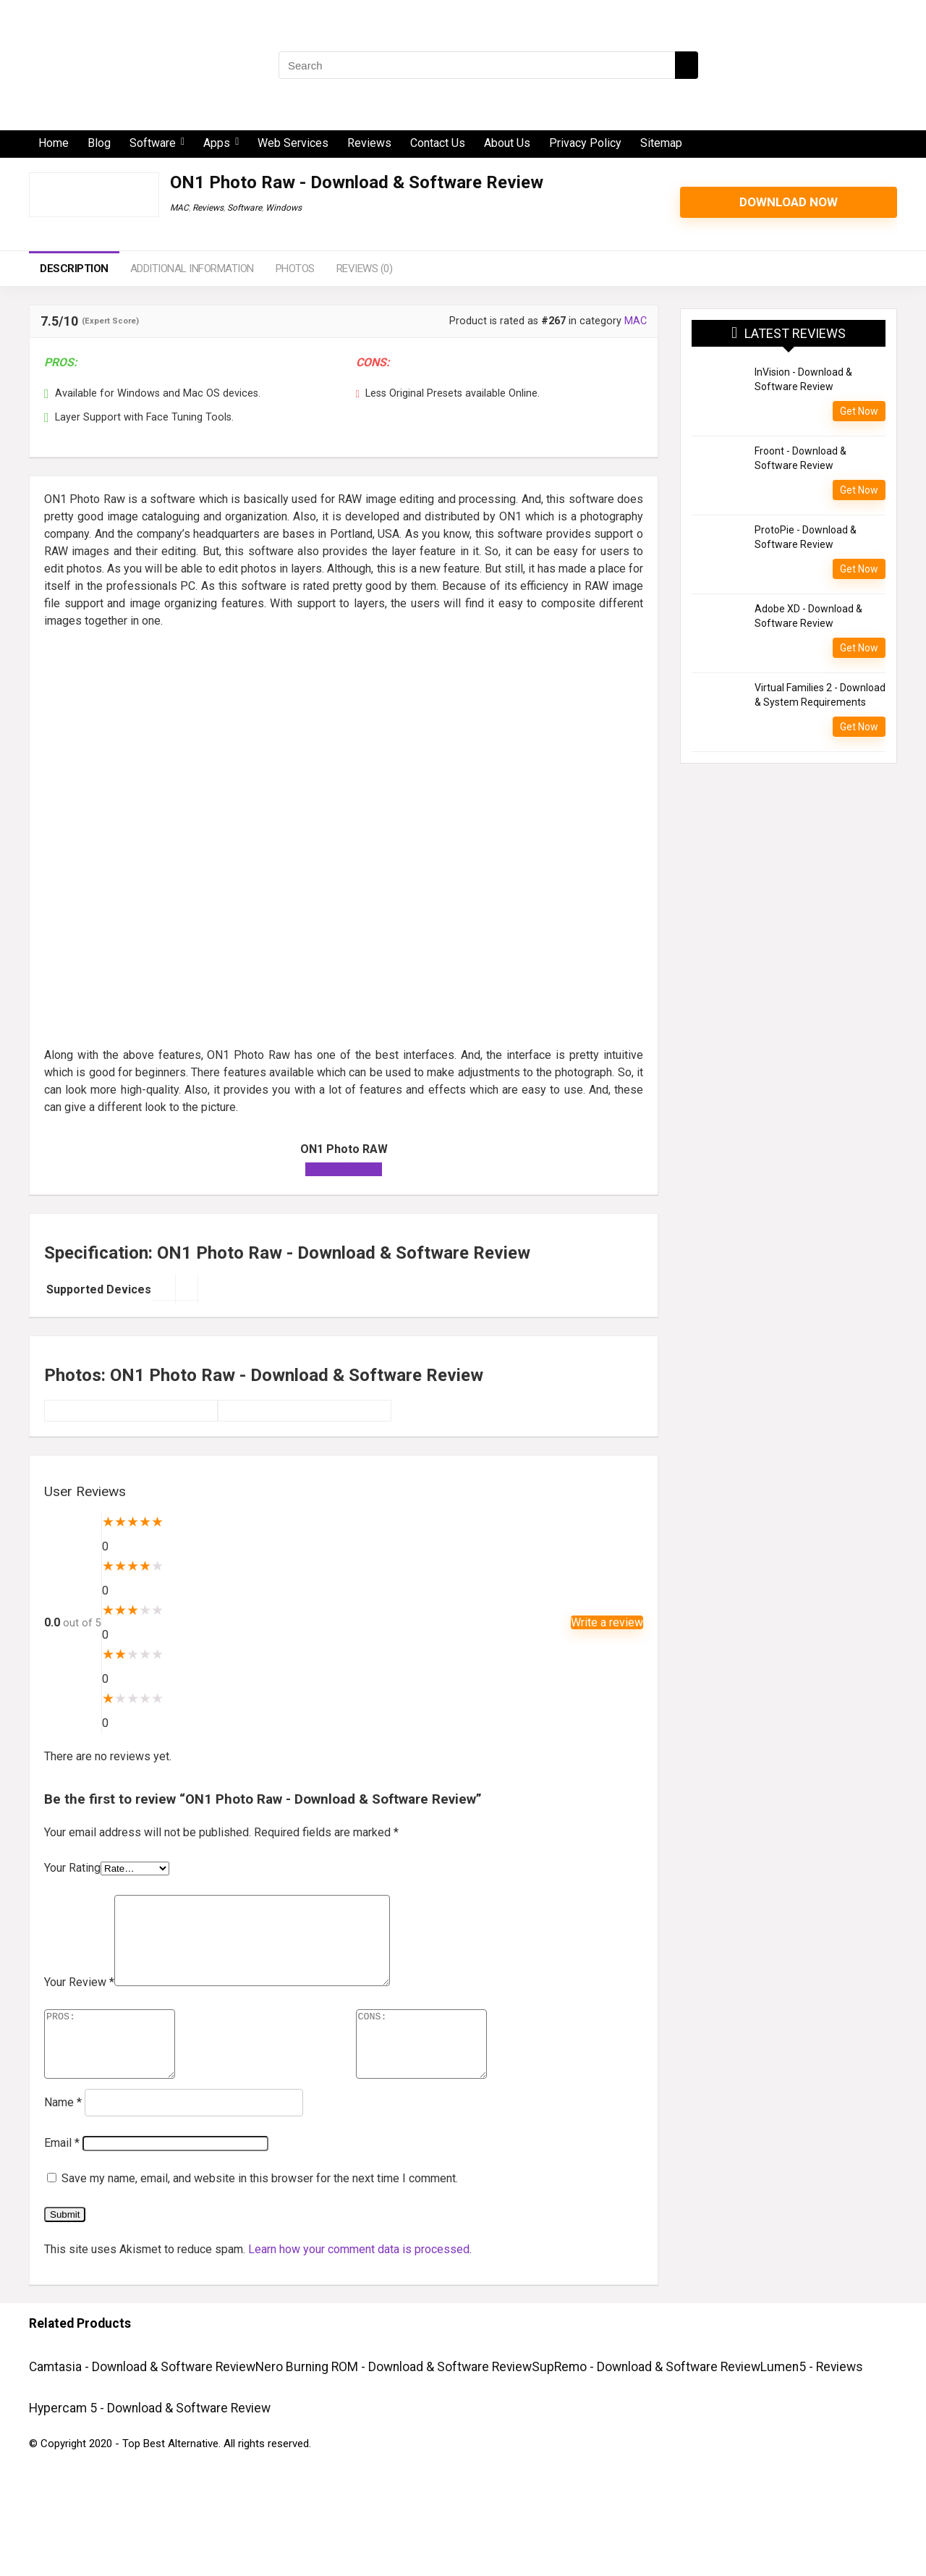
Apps (216, 143)
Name (63, 2133)
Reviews (369, 143)
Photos (295, 268)
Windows (284, 208)
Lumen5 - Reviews (811, 2397)
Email (62, 2173)
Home (53, 143)
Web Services (293, 143)
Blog (99, 143)
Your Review (79, 1999)
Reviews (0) (364, 268)
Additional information (192, 268)
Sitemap (661, 143)
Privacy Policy (585, 143)
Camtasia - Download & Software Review (142, 2397)
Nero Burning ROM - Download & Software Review (393, 2397)
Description (74, 268)
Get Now (859, 411)
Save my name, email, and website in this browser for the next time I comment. (259, 2209)
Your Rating (72, 1868)
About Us (507, 143)
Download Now (788, 202)
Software (152, 143)
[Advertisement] (343, 742)
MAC (179, 208)
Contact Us (437, 143)
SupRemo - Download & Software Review (646, 2397)
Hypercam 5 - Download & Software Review (150, 2438)
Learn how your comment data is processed (359, 2279)
